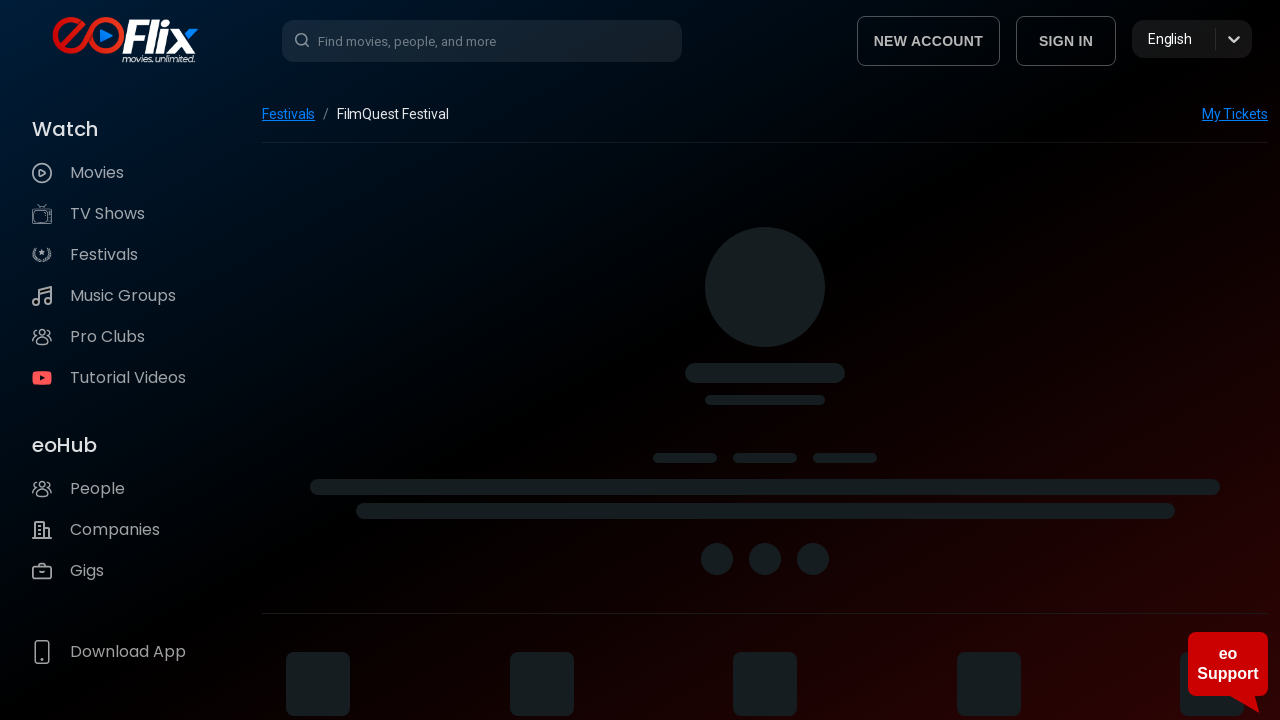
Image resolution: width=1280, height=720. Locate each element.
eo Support (1227, 663)
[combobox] (1149, 39)
